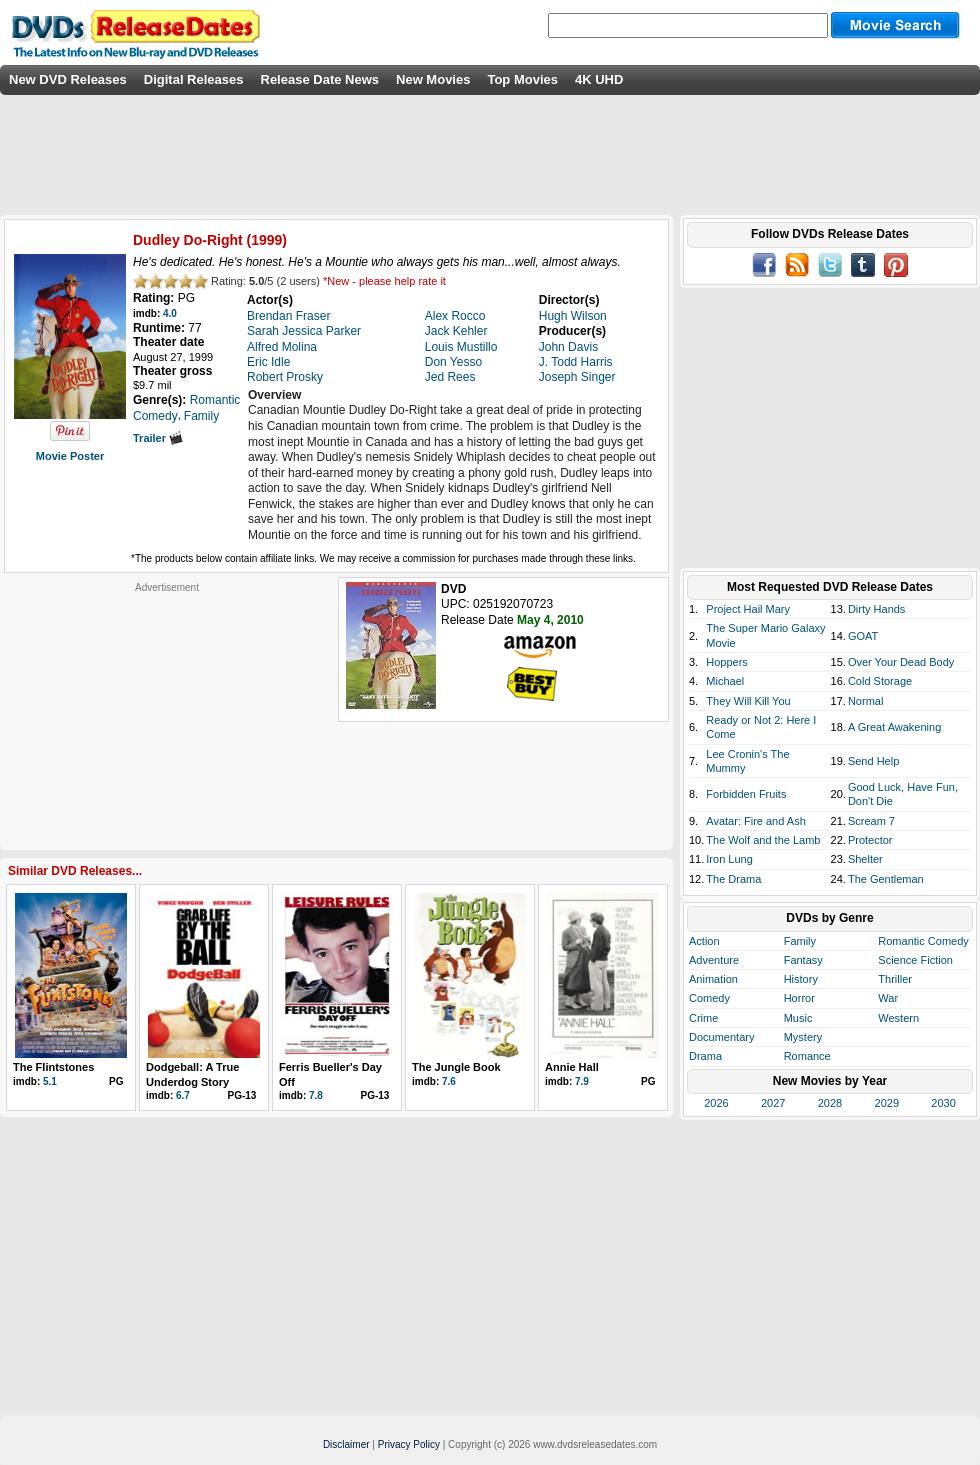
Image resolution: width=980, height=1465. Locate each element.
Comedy (709, 998)
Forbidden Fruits (746, 794)
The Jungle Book (456, 1067)
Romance (807, 1056)
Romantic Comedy (923, 941)
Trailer (158, 438)
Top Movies (522, 79)
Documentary (721, 1037)
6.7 (183, 1095)
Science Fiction (915, 960)
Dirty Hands (876, 609)
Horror (799, 998)
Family (800, 941)
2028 (830, 1103)
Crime (703, 1018)
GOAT (863, 636)
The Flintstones (53, 1067)
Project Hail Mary (748, 609)
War (888, 998)
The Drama (733, 879)
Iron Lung (729, 859)
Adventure (714, 960)
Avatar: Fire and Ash (755, 821)
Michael (725, 681)
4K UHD (599, 79)
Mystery (803, 1037)
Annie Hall (572, 1067)
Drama (705, 1056)
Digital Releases (194, 79)
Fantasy (803, 960)
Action (704, 941)
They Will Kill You (748, 701)
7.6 (449, 1081)
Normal (865, 701)
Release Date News (320, 79)
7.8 (316, 1095)
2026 (716, 1103)
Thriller (895, 979)
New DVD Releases (68, 79)
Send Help (873, 761)
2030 (943, 1103)
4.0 (170, 313)
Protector (870, 840)
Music (798, 1018)
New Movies (433, 79)
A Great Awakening (894, 727)
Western (898, 1018)
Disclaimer (346, 1444)
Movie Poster (70, 456)
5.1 (50, 1081)
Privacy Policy (409, 1444)
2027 (773, 1103)
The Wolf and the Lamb (763, 840)
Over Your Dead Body (901, 662)
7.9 (582, 1081)
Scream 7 (871, 821)
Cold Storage (880, 681)
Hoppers (727, 662)
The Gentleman (886, 879)
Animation (713, 979)
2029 (887, 1103)
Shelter (865, 859)
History (801, 979)
